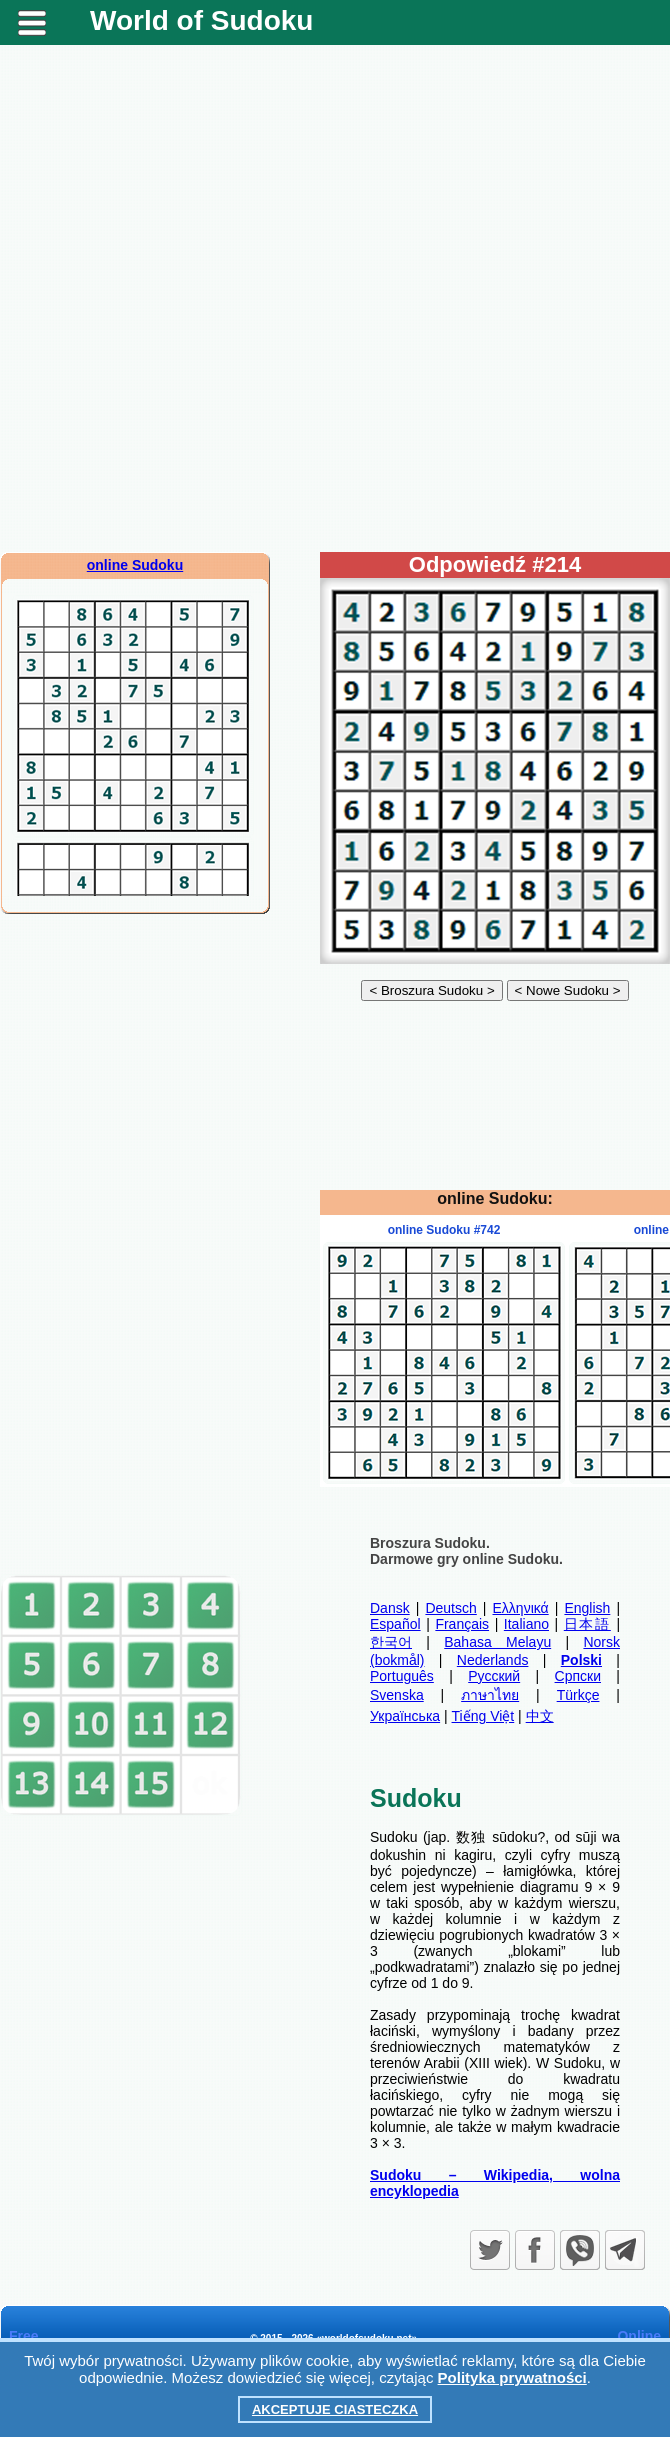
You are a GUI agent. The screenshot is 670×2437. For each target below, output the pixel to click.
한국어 (391, 1642)
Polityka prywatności (512, 2377)
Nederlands (493, 1660)
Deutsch (450, 1608)
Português (402, 1676)
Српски (578, 1676)
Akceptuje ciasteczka (335, 2409)
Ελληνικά (521, 1608)
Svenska (397, 1695)
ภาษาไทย (490, 1695)
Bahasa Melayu (497, 1642)
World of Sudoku (201, 20)
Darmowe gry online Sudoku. (466, 1559)
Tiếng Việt (483, 1716)
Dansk (390, 1608)
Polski (581, 1660)
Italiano (526, 1624)
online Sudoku (135, 565)
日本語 (587, 1624)
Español (395, 1624)
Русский (494, 1676)
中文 (540, 1716)
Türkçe (578, 1695)
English (587, 1608)
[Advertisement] (233, 298)
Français (462, 1624)
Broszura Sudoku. (430, 1543)
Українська (405, 1716)
